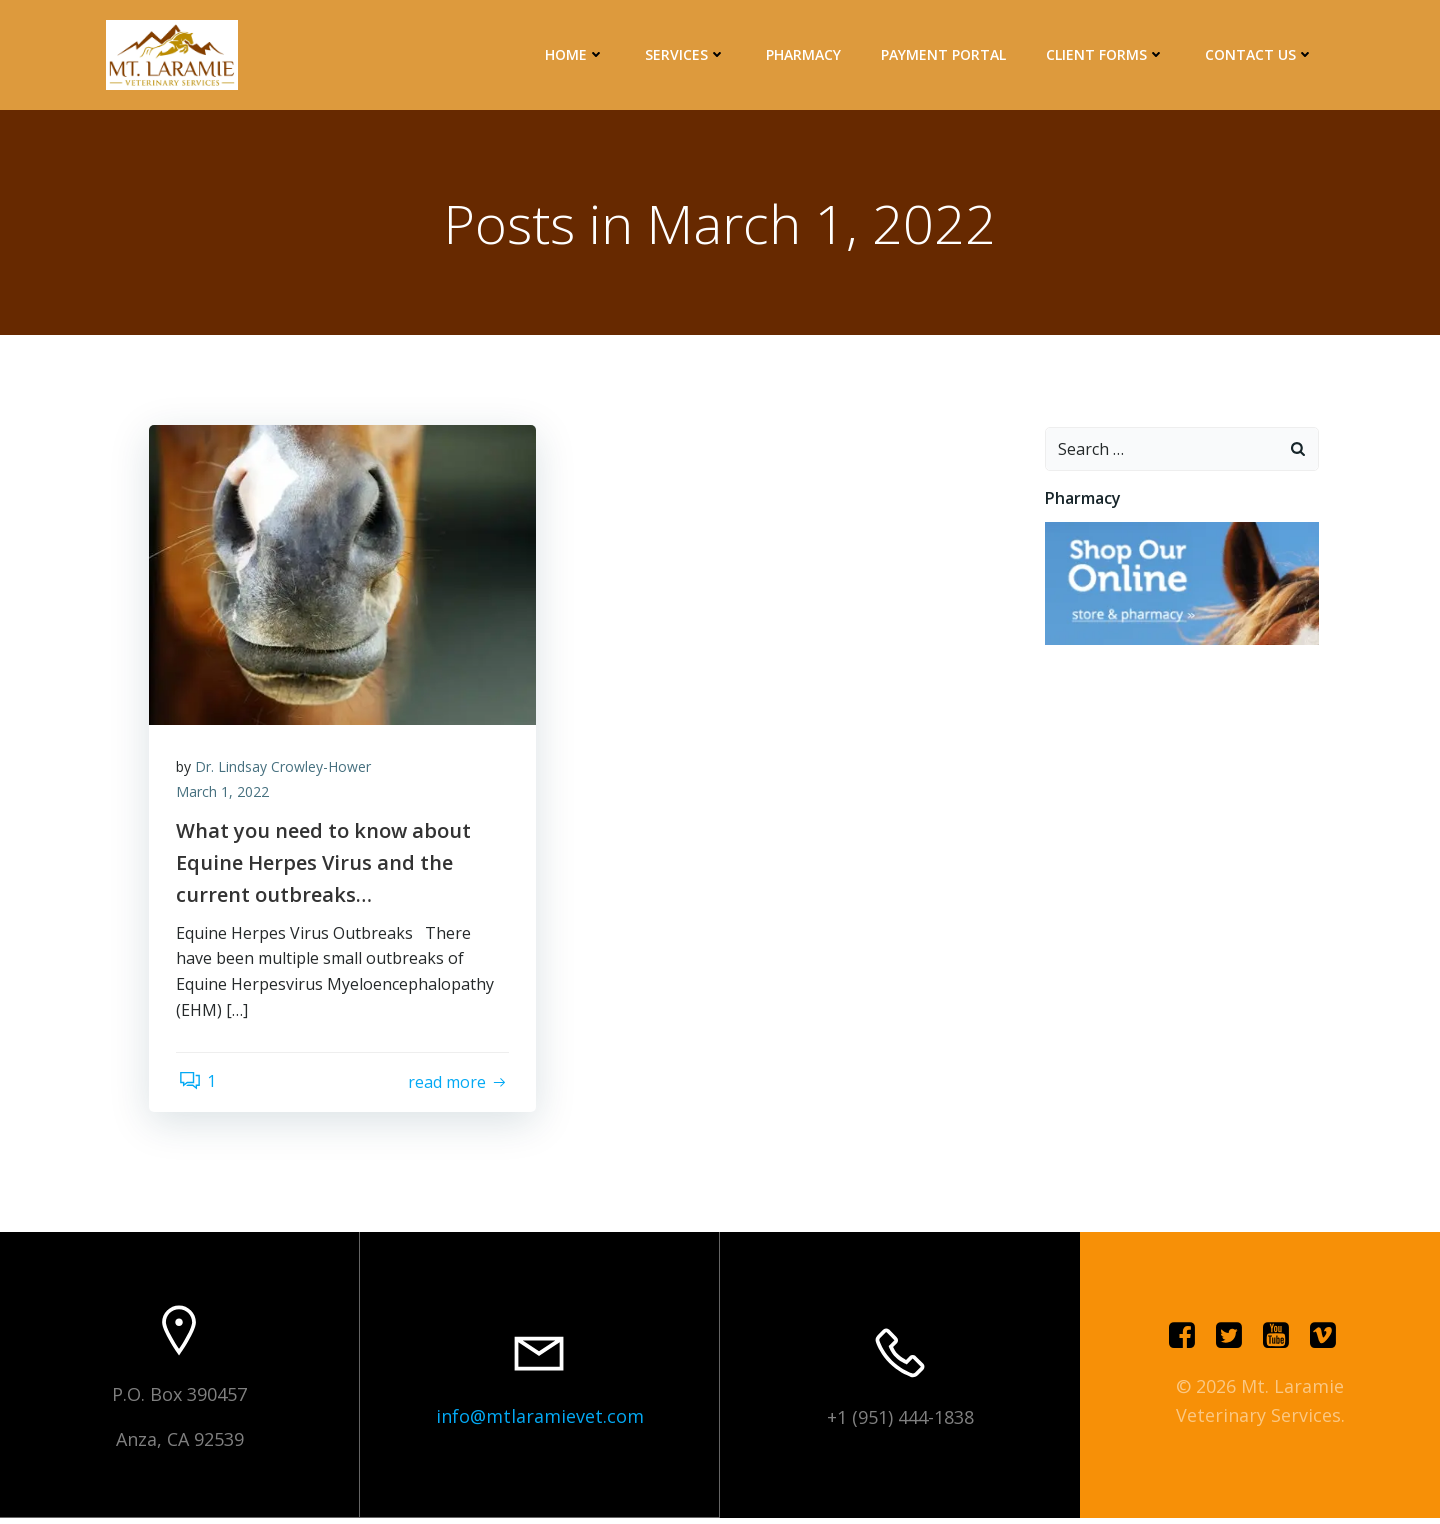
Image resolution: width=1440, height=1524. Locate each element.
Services (687, 54)
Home (577, 54)
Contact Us (1261, 54)
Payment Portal (945, 54)
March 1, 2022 (225, 796)
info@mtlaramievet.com (540, 1423)
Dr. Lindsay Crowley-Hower (286, 770)
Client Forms (1107, 54)
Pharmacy (805, 54)
